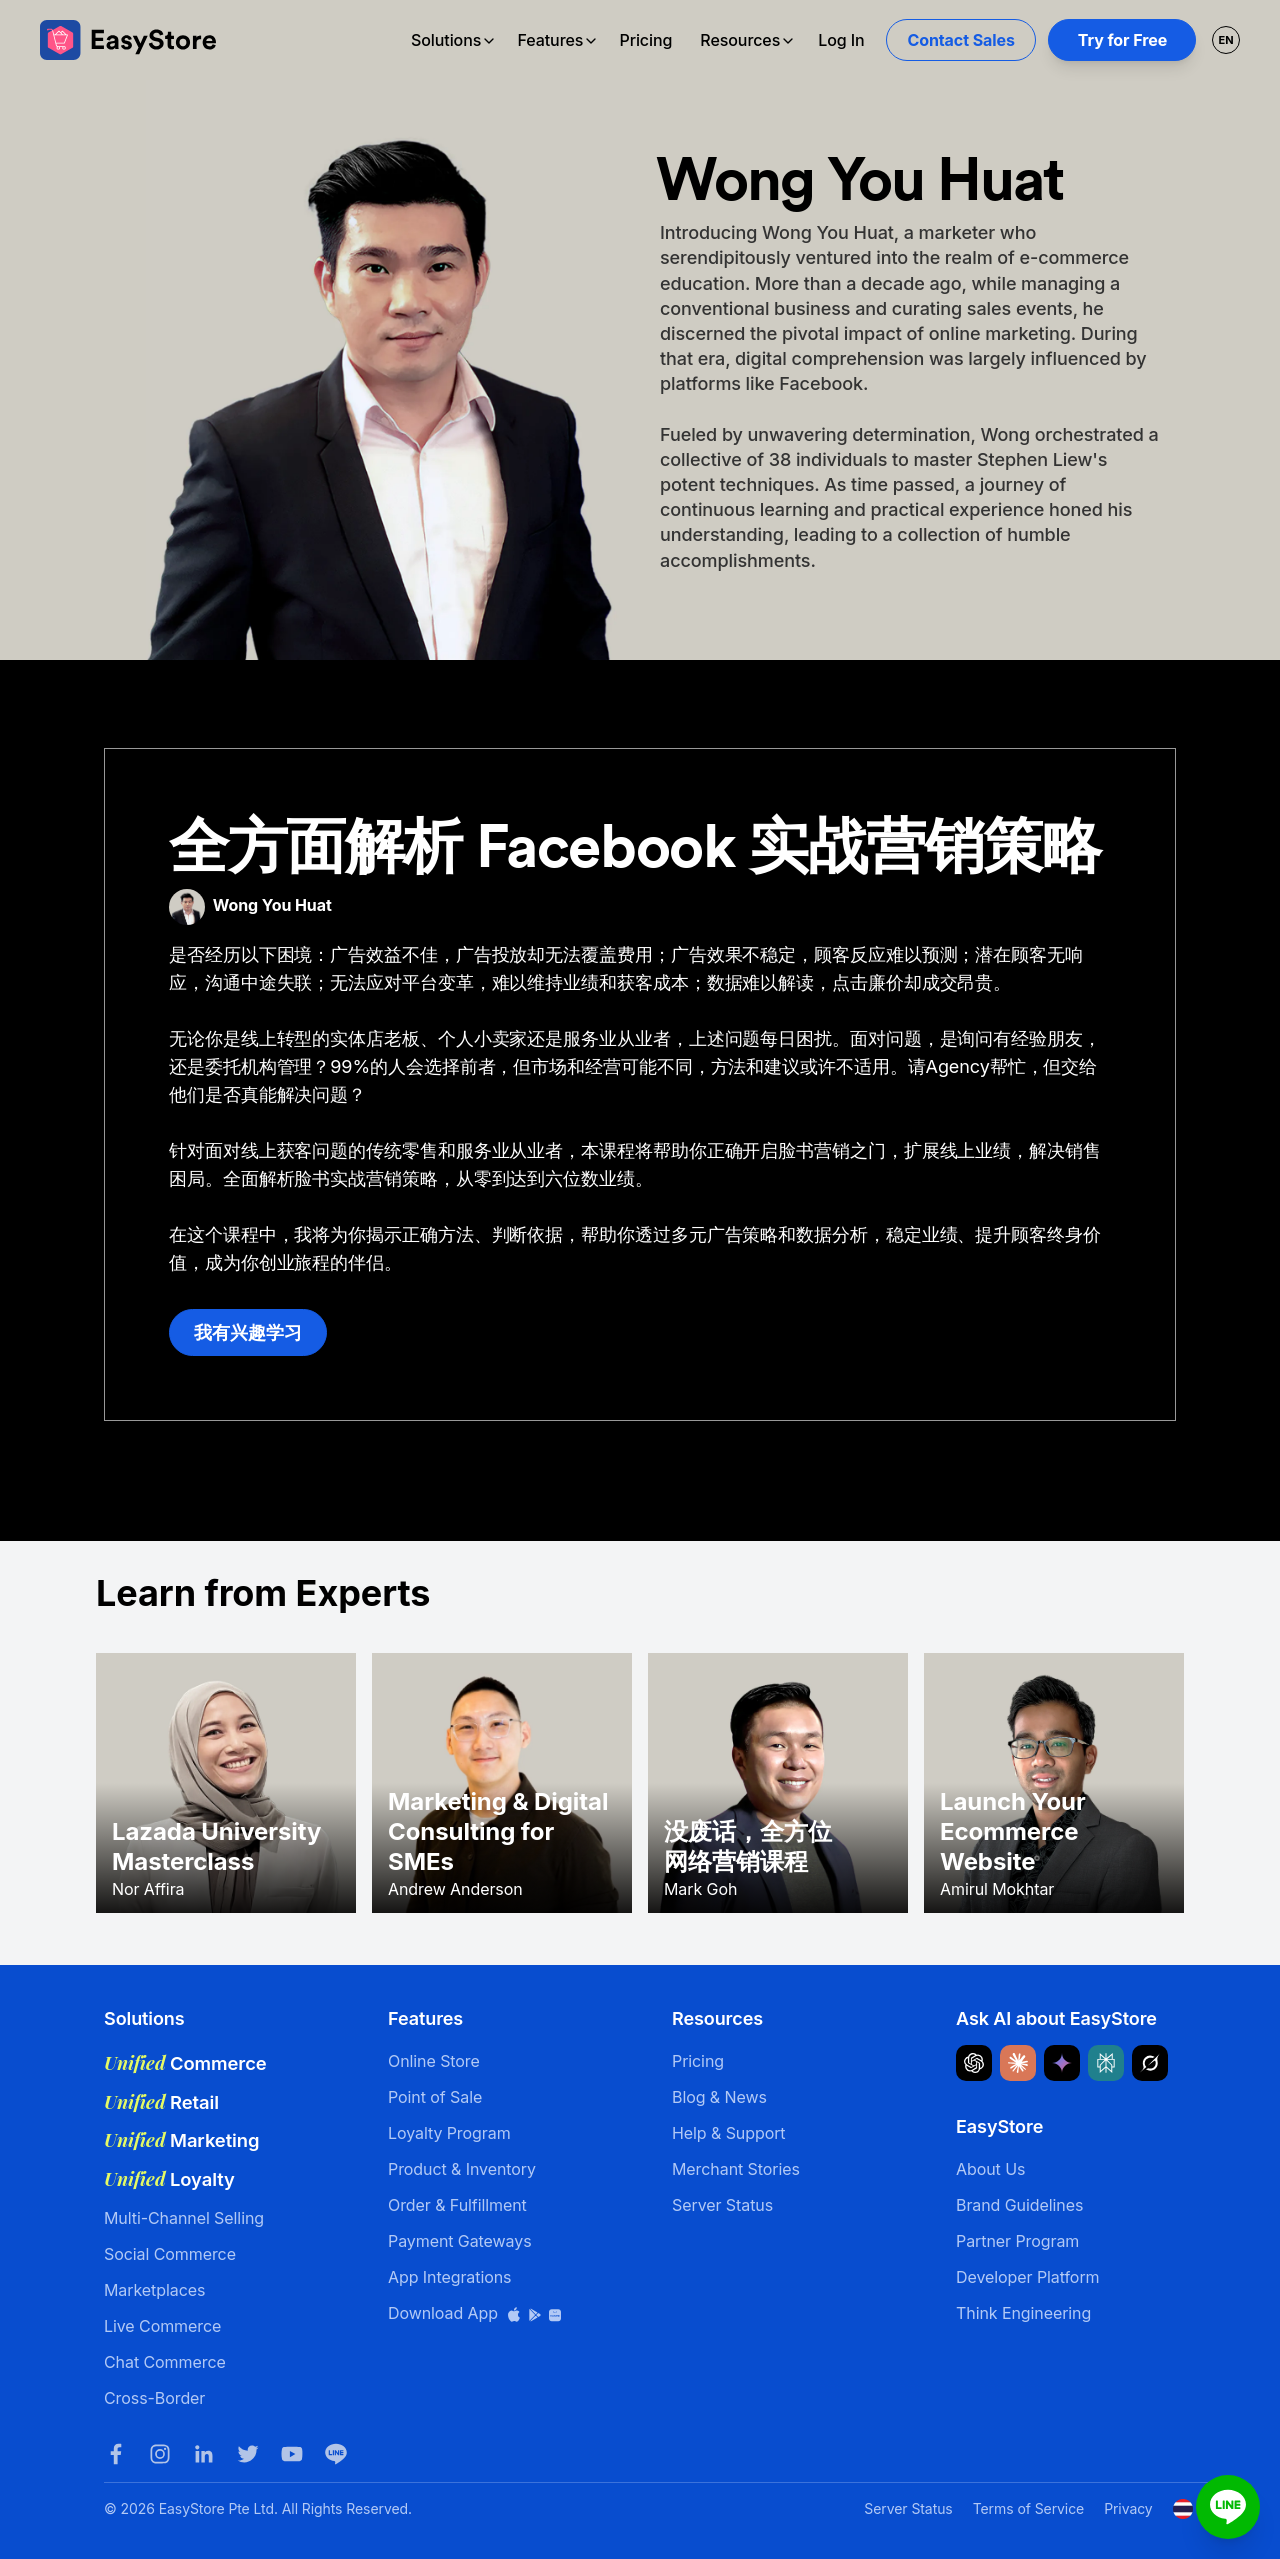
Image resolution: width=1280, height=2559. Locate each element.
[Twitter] (248, 2454)
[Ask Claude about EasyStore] (1018, 2063)
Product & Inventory (462, 2169)
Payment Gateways (460, 2241)
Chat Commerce (165, 2362)
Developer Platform (1028, 2277)
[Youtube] (292, 2454)
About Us (990, 2169)
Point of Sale (435, 2097)
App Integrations (449, 2277)
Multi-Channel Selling (184, 2218)
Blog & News (719, 2097)
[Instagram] (160, 2454)
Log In (841, 40)
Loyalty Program (449, 2133)
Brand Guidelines (1019, 2205)
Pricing (645, 40)
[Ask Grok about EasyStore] (1150, 2063)
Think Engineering (1023, 2313)
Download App (475, 2313)
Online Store (434, 2061)
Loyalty (169, 2179)
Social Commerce (170, 2254)
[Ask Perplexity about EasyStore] (1106, 2063)
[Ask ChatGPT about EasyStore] (974, 2063)
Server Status (722, 2205)
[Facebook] (116, 2454)
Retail (161, 2102)
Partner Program (1017, 2241)
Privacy (1128, 2508)
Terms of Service (1028, 2508)
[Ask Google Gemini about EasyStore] (1062, 2063)
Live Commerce (162, 2326)
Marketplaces (154, 2290)
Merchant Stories (736, 2169)
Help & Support (729, 2133)
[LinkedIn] (204, 2454)
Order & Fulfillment (457, 2205)
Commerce (185, 2063)
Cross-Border (154, 2398)
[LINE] (336, 2454)
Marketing (181, 2140)
